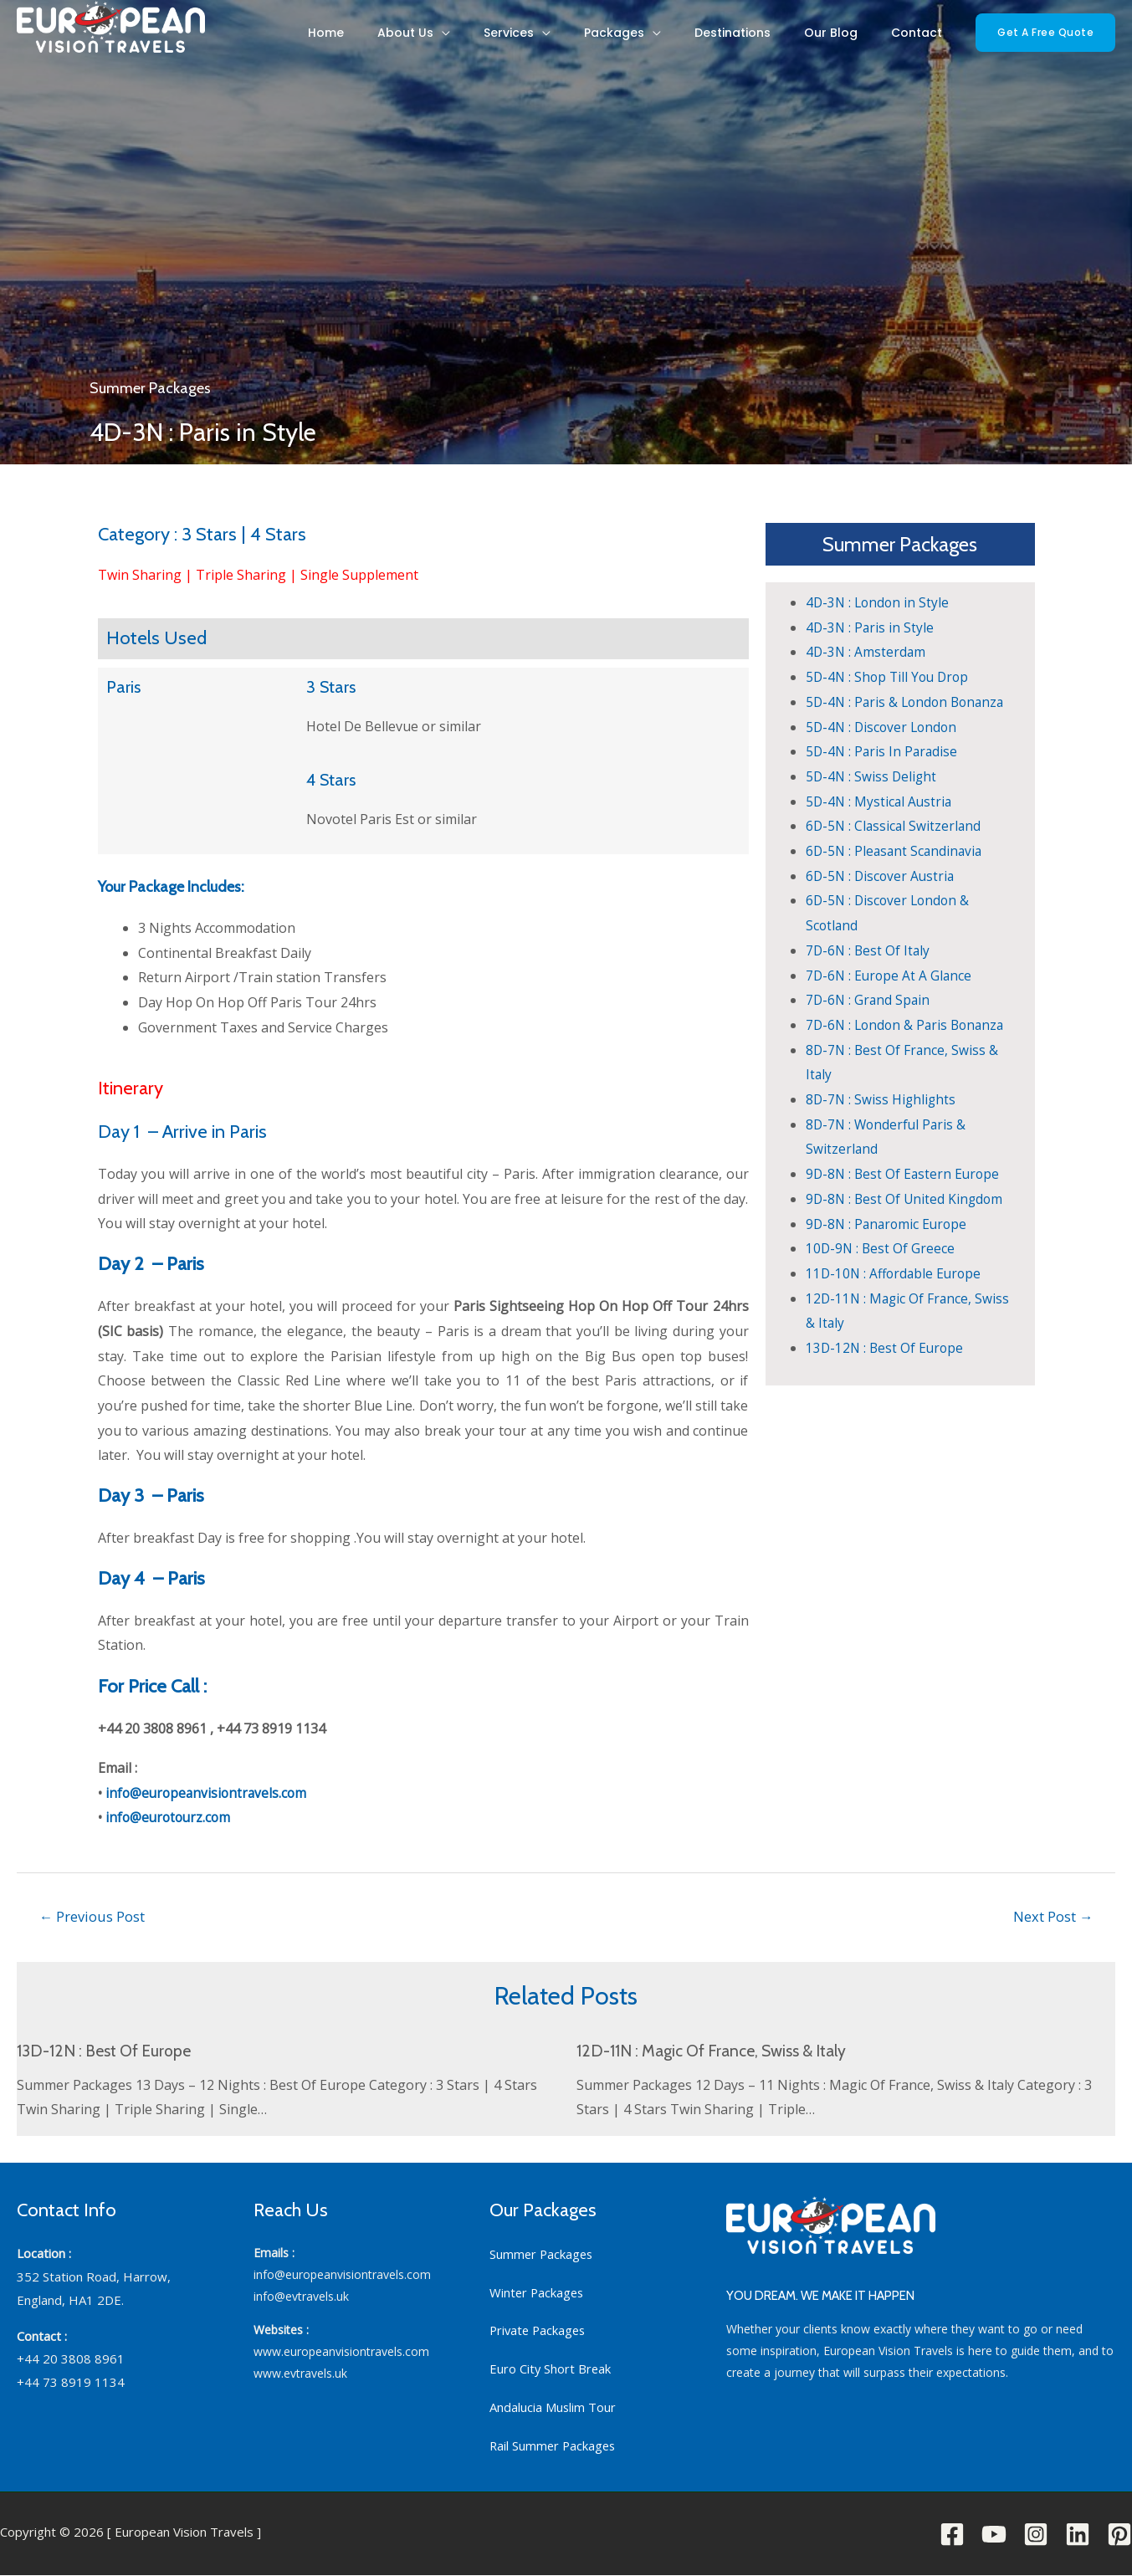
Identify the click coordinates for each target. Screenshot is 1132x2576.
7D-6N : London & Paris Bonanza (909, 1025)
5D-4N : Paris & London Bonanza (909, 702)
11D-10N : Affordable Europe (896, 1273)
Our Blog (856, 38)
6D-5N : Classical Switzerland (895, 826)
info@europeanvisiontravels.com (208, 1793)
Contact (924, 38)
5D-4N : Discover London (884, 727)
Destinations (774, 38)
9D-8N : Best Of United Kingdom (906, 1199)
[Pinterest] (1119, 2535)
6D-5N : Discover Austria (882, 876)
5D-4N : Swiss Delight (873, 776)
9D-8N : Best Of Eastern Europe (905, 1174)
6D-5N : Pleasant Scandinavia (896, 851)
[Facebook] (952, 2535)
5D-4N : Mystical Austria (880, 801)
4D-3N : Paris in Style (871, 627)
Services (584, 38)
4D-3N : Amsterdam (867, 652)
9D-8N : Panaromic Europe (889, 1224)
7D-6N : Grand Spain (869, 1000)
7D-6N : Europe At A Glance (891, 975)
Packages (673, 38)
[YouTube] (994, 2535)
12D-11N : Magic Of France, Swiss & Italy (717, 2052)
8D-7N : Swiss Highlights (882, 1099)
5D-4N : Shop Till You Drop (890, 677)
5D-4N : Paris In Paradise (883, 751)
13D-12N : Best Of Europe (886, 1348)
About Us (497, 38)
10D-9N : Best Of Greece (881, 1248)
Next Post (1052, 1916)
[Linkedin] (1077, 2535)
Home (435, 38)
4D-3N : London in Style (879, 602)
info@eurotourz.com (170, 1817)
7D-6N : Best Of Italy (869, 950)
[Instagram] (1035, 2535)
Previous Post (93, 1916)
